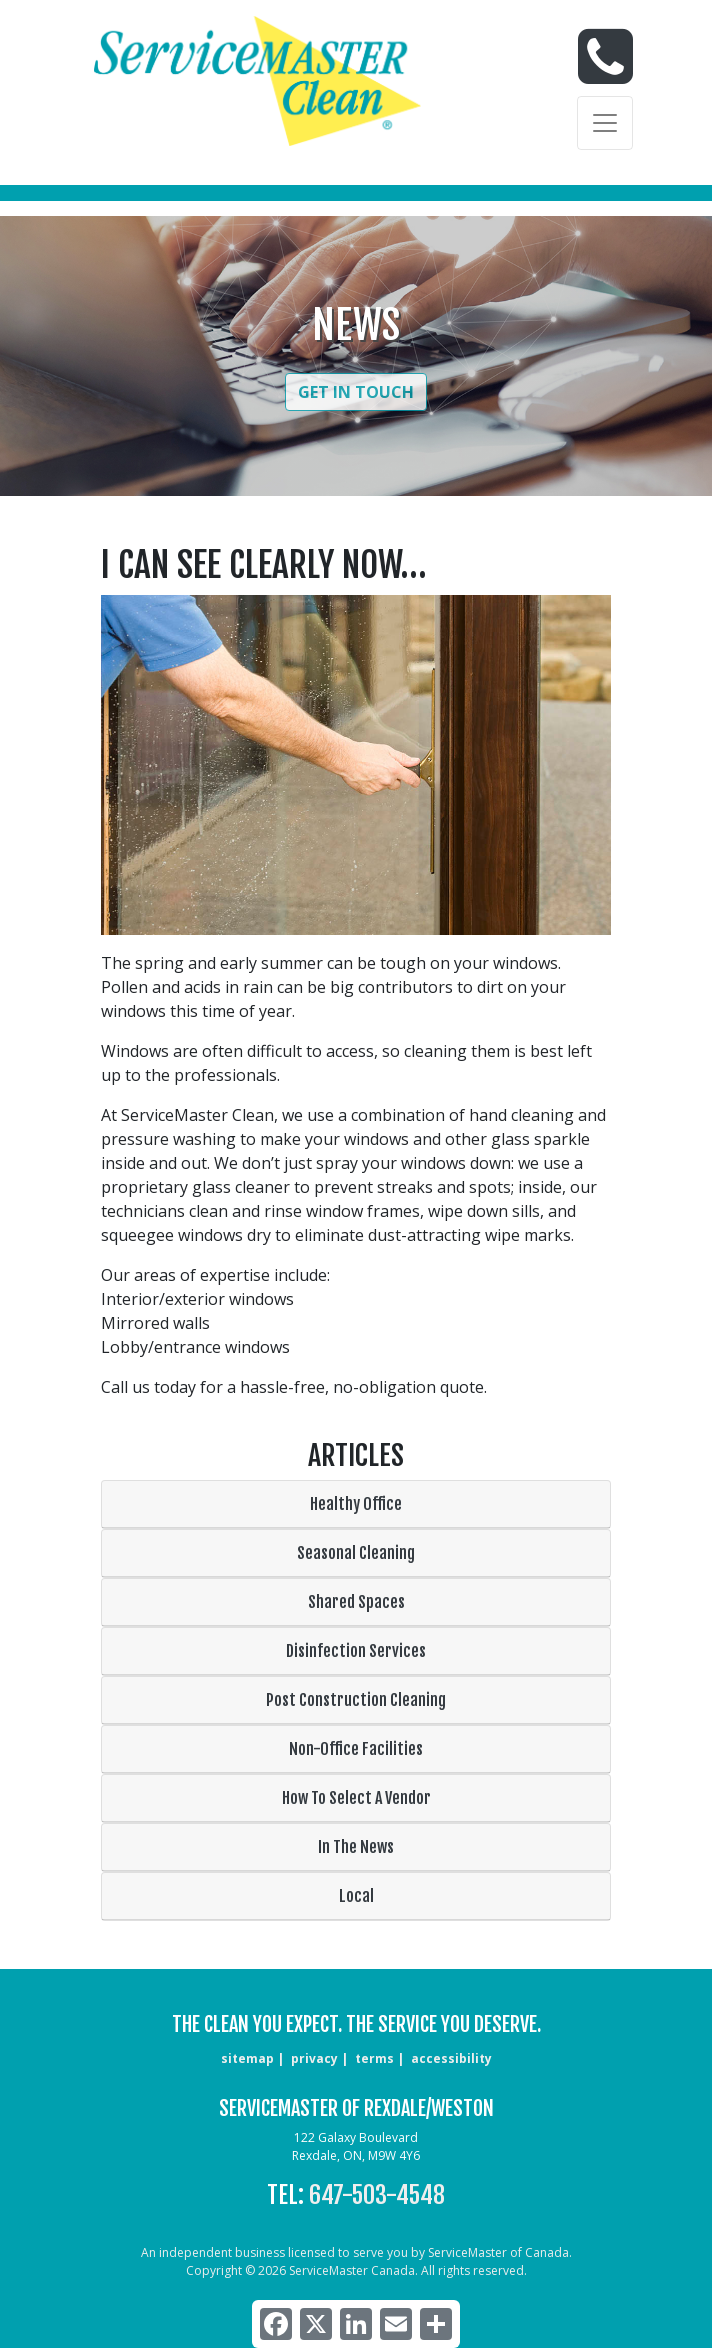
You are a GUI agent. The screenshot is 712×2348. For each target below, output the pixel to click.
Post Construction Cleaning (356, 1700)
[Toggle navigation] (605, 123)
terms (374, 2058)
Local (356, 1896)
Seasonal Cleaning (356, 1553)
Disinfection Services (356, 1651)
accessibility (451, 2058)
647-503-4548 (377, 2195)
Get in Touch (356, 392)
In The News (356, 1847)
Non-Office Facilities (356, 1749)
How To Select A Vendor (356, 1798)
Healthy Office (356, 1504)
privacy (314, 2058)
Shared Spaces (356, 1602)
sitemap (247, 2058)
